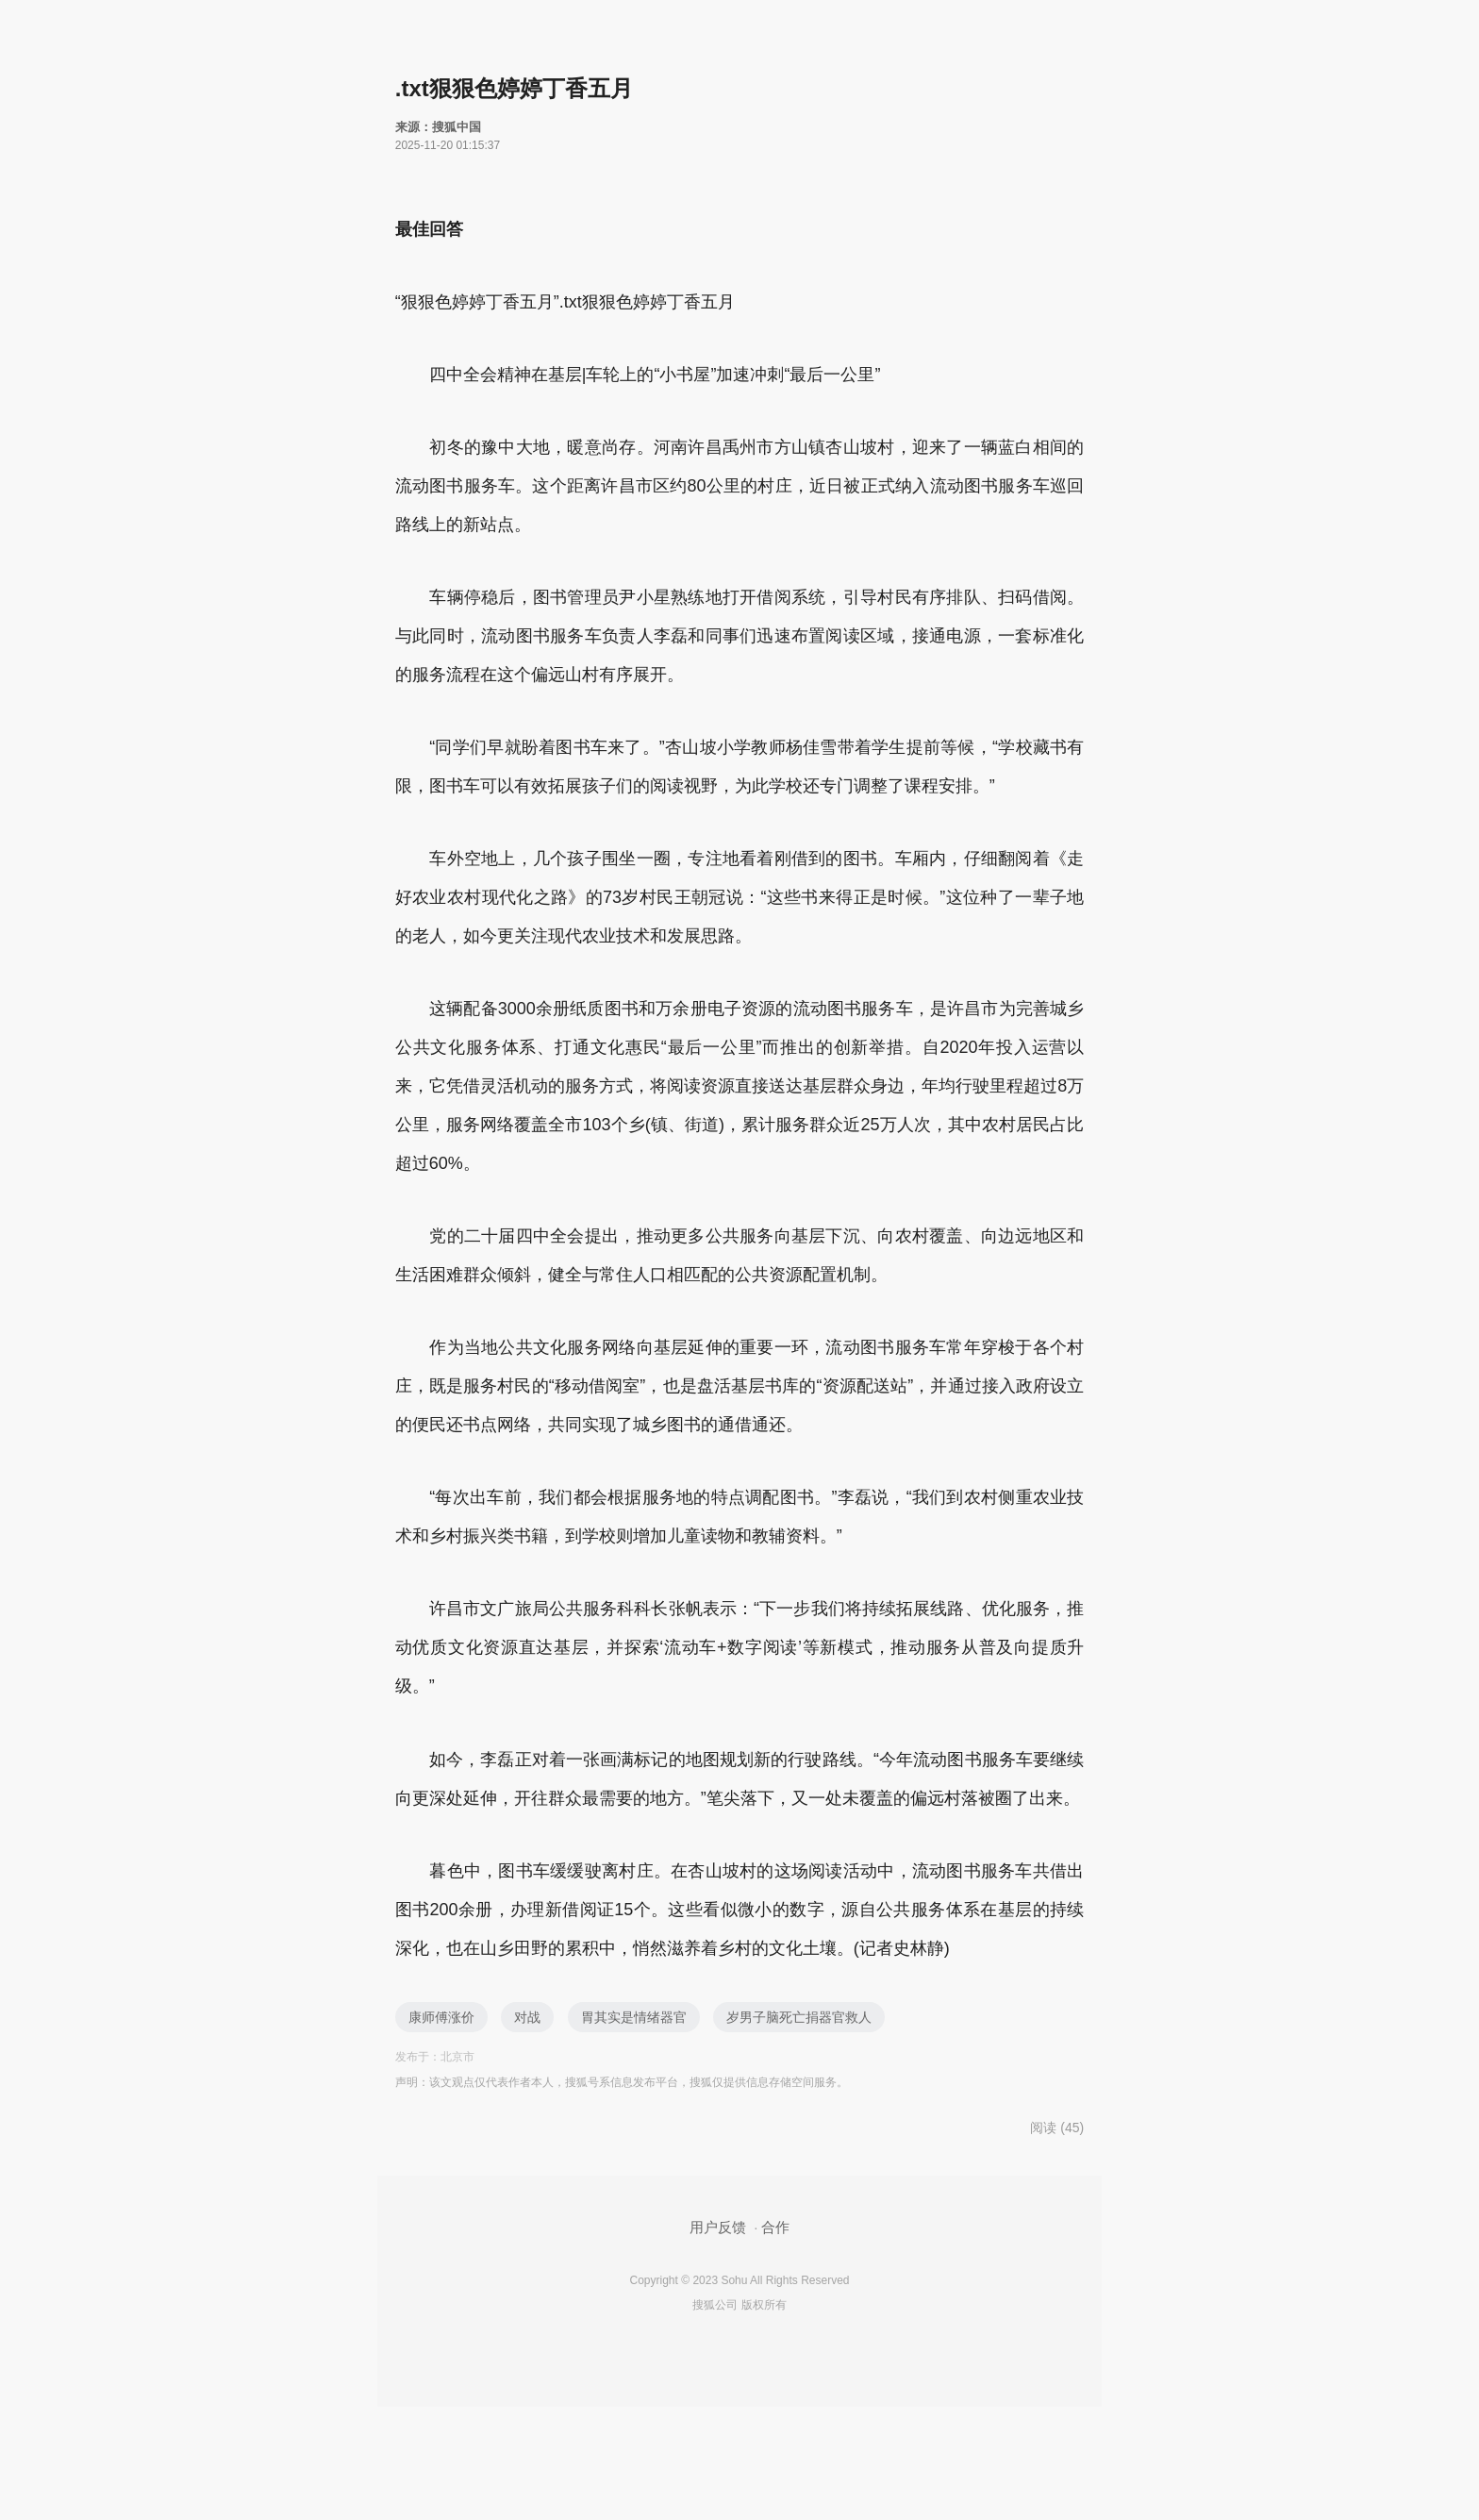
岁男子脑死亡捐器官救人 (799, 2017)
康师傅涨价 (441, 2017)
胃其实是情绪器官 (634, 2017)
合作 (775, 2227)
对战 (527, 2017)
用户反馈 (718, 2227)
